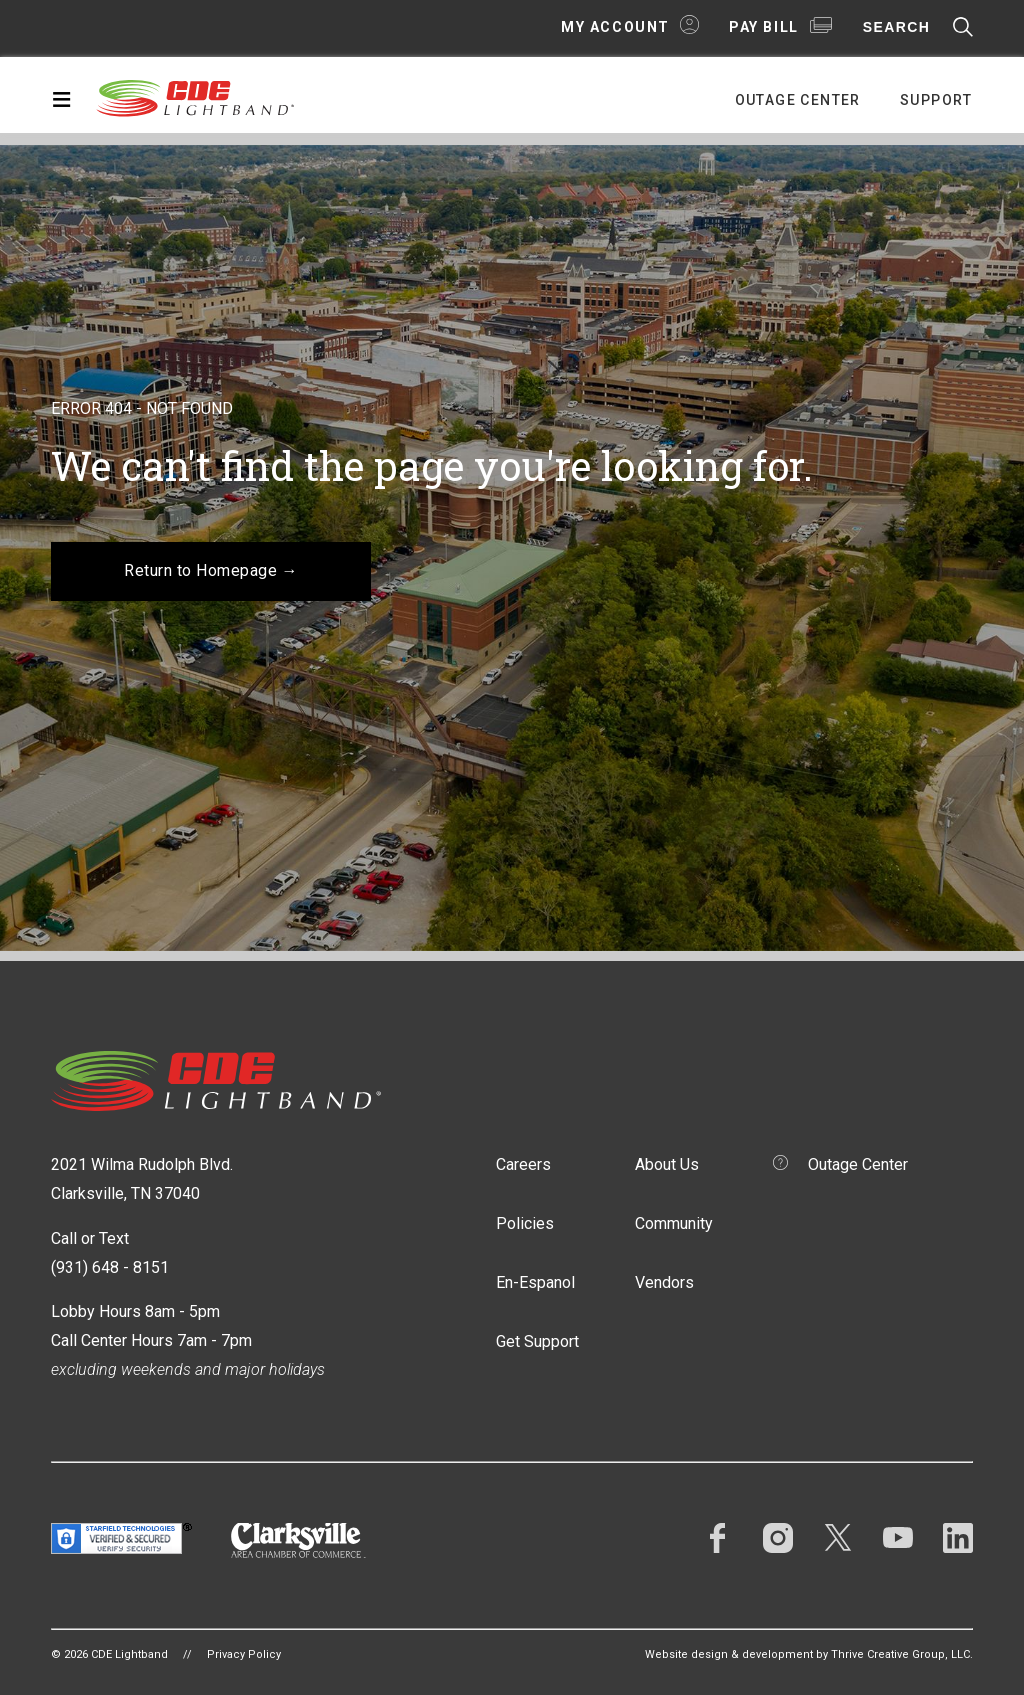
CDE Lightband (196, 97)
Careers (523, 1164)
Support (936, 100)
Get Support (537, 1341)
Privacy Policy (244, 1654)
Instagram (778, 1538)
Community (674, 1223)
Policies (525, 1223)
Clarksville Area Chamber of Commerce (298, 1540)
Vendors (664, 1282)
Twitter (838, 1538)
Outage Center (798, 100)
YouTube (898, 1538)
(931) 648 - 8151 (110, 1267)
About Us (667, 1164)
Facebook (718, 1538)
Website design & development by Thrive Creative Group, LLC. (809, 1654)
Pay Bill (764, 27)
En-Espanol (535, 1282)
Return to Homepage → (211, 570)
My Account (615, 27)
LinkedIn (958, 1538)
